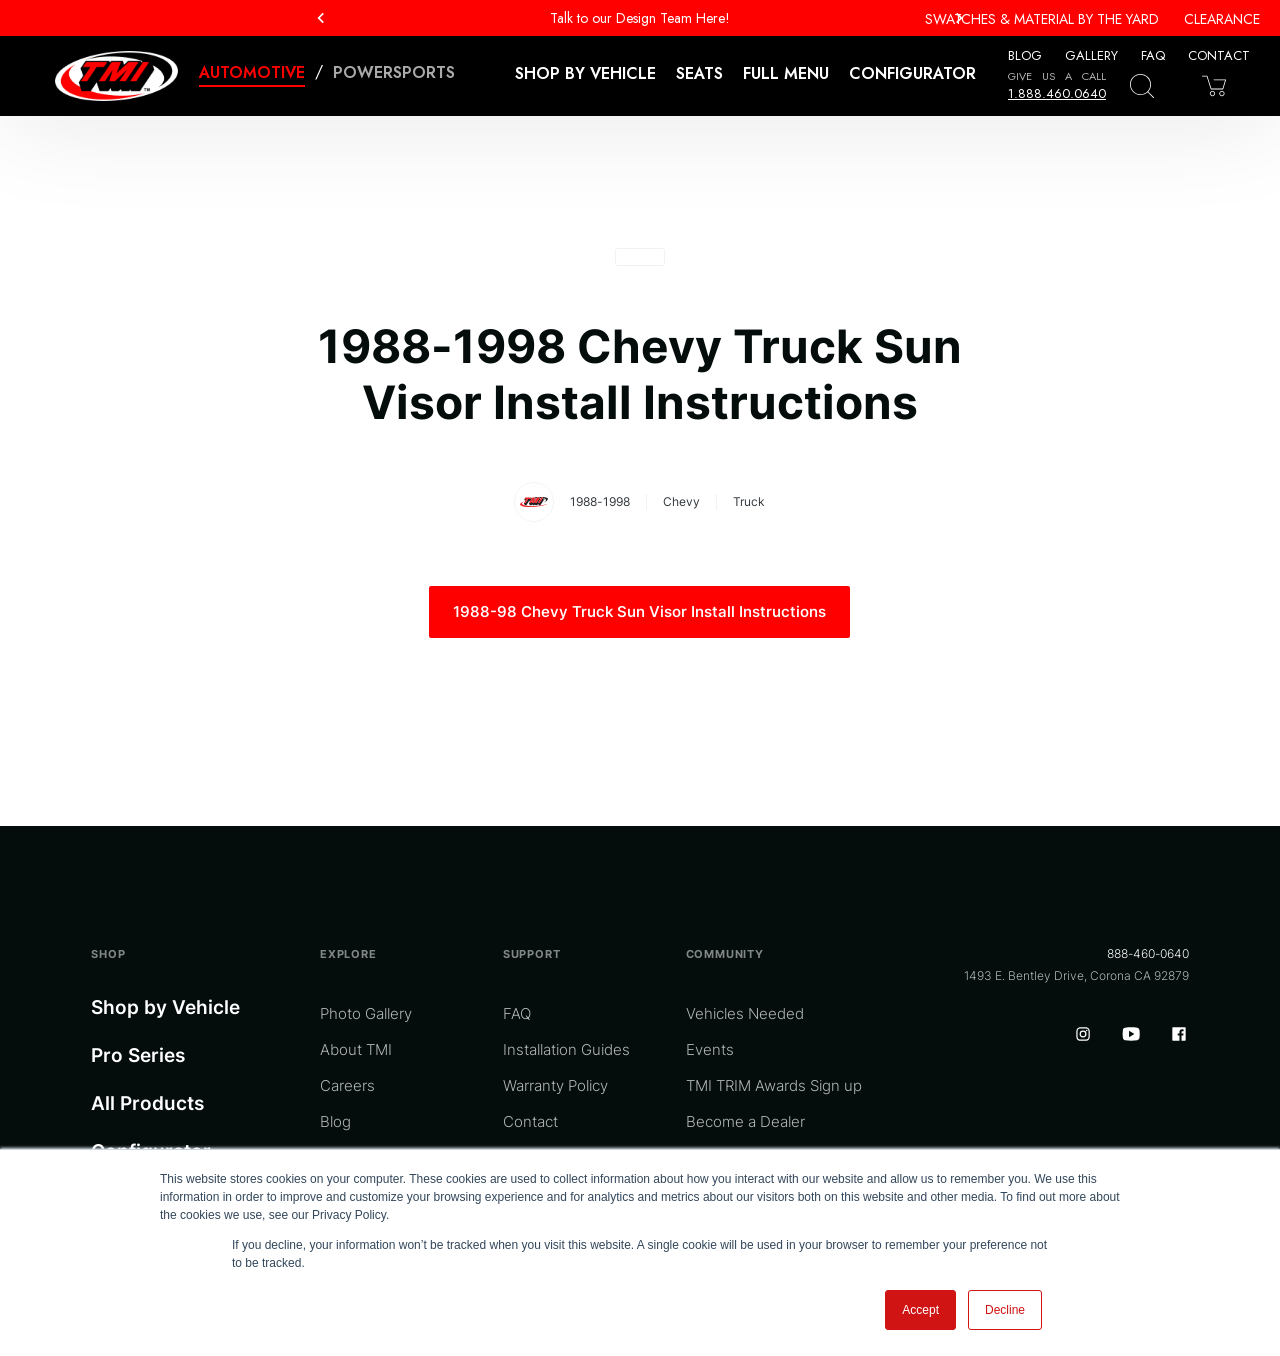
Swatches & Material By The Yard (1042, 19)
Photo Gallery (366, 1013)
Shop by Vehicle (165, 1007)
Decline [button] (1005, 1310)
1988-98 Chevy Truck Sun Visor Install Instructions (639, 611)
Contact (1219, 55)
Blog (1025, 55)
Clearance (1222, 19)
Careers (347, 1085)
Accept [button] (920, 1310)
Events (710, 1049)
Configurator (912, 73)
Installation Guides (566, 1049)
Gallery (1091, 55)
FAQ (1153, 55)
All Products (147, 1103)
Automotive (252, 72)
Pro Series (138, 1055)
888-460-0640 (1148, 953)
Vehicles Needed (745, 1013)
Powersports (394, 72)
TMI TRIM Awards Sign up (774, 1085)
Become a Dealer (745, 1121)
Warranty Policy (555, 1085)
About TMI (356, 1049)
